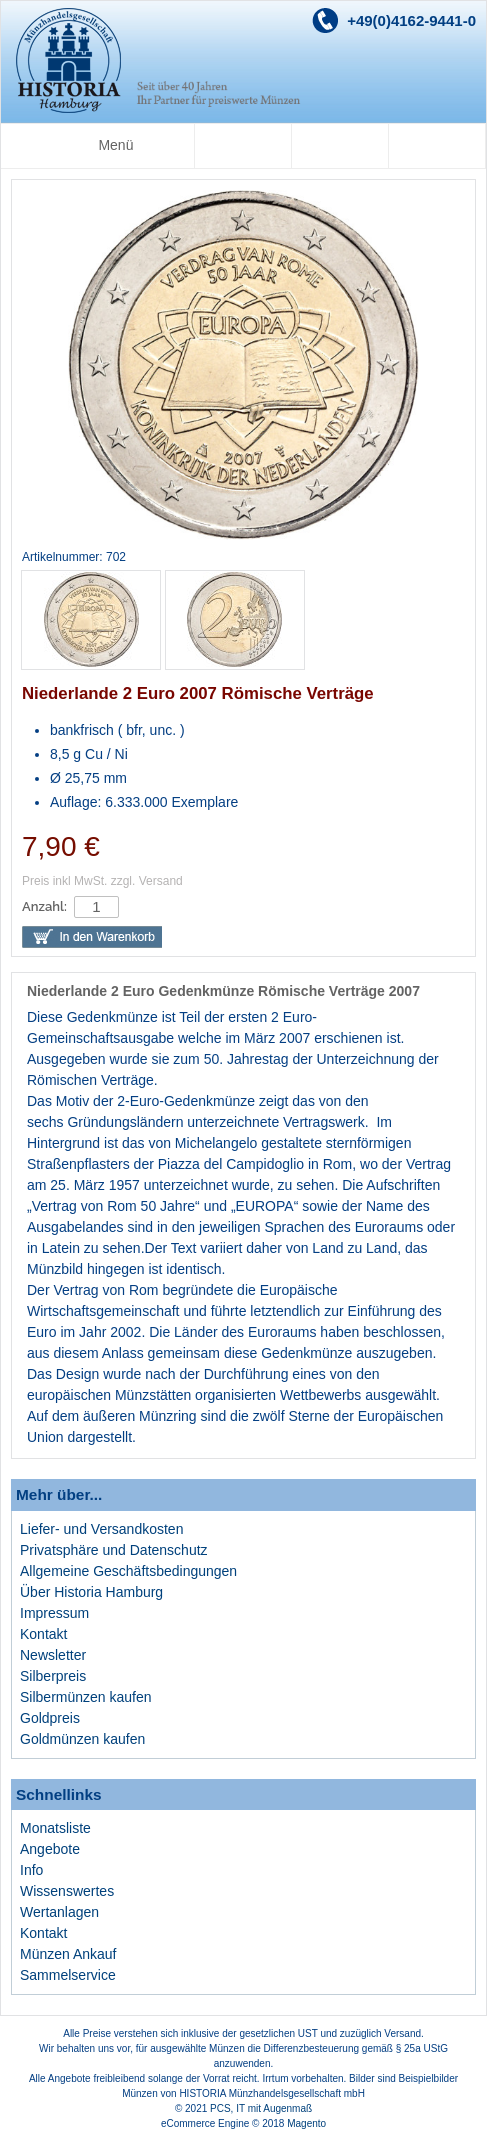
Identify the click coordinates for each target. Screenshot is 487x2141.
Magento (306, 2123)
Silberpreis (53, 1676)
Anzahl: (44, 906)
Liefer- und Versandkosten (101, 1529)
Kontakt (43, 1634)
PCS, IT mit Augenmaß (261, 2108)
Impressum (54, 1613)
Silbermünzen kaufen (86, 1697)
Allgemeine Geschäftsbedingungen (128, 1571)
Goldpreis (50, 1718)
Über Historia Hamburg (91, 1592)
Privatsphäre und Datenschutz (114, 1550)
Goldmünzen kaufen (82, 1739)
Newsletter (53, 1655)
